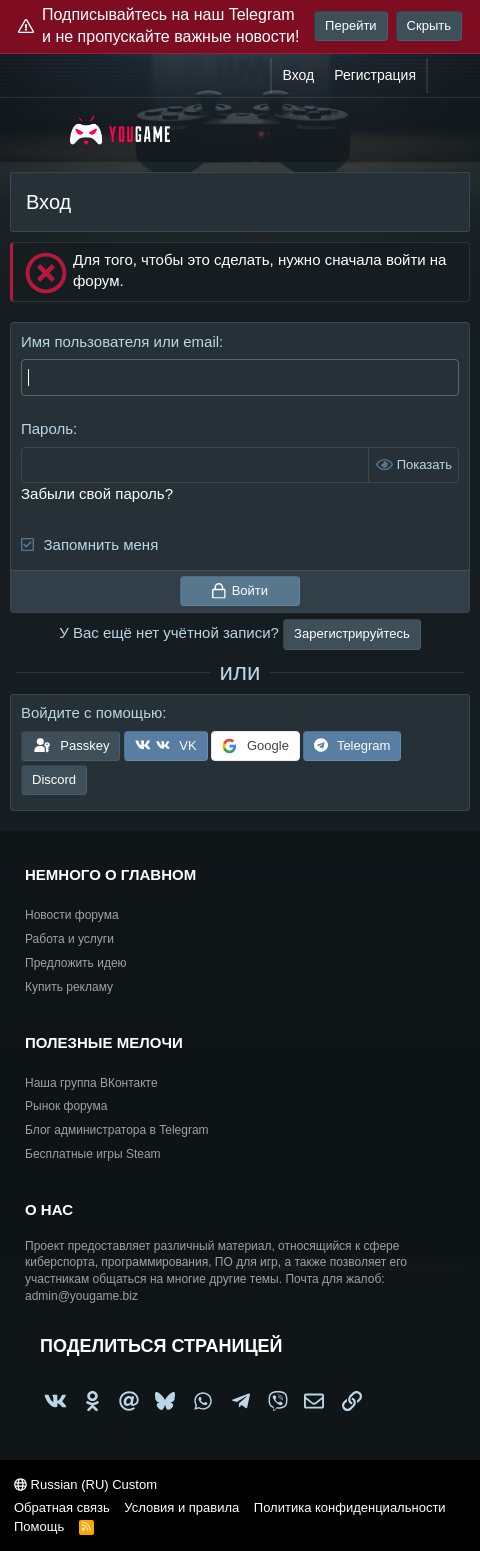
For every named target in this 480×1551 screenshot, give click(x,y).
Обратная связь (62, 1507)
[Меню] (37, 130)
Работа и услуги (69, 939)
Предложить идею (76, 963)
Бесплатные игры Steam (93, 1154)
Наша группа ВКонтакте (91, 1083)
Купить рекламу (69, 987)
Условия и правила (181, 1507)
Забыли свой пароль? (97, 493)
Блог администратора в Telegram (117, 1130)
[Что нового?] (447, 76)
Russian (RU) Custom (85, 1484)
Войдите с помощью (91, 712)
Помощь (39, 1526)
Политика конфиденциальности (350, 1507)
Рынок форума (66, 1106)
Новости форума (72, 915)
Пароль (47, 428)
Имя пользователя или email (120, 341)
